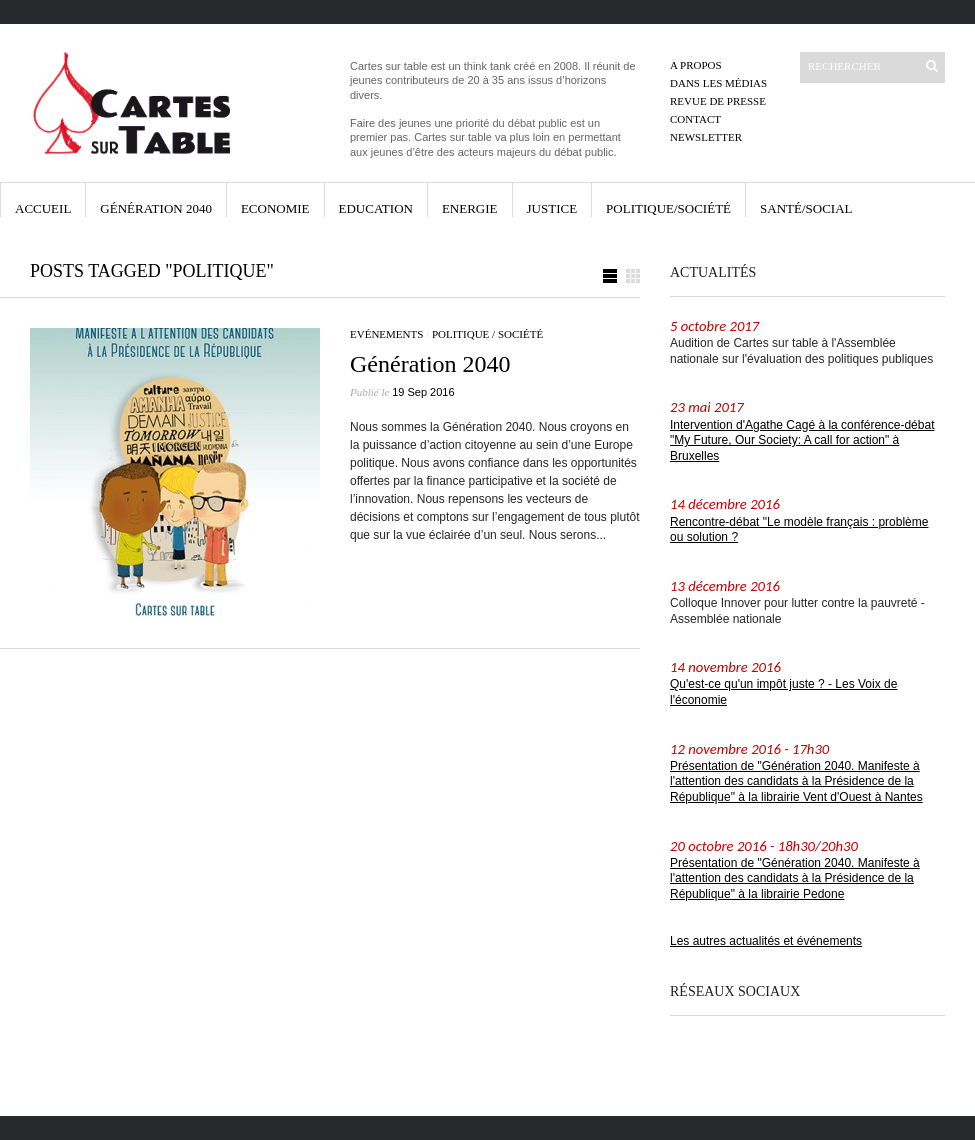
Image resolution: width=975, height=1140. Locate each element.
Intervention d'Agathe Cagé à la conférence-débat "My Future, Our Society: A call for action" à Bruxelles (802, 440)
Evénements (386, 334)
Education (376, 208)
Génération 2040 (156, 208)
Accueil (43, 208)
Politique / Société (487, 334)
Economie (275, 208)
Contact (695, 119)
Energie (470, 208)
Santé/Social (806, 208)
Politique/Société (668, 208)
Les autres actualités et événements (766, 941)
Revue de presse (718, 101)
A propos (696, 65)
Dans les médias (718, 83)
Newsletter (706, 137)
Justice (552, 208)
